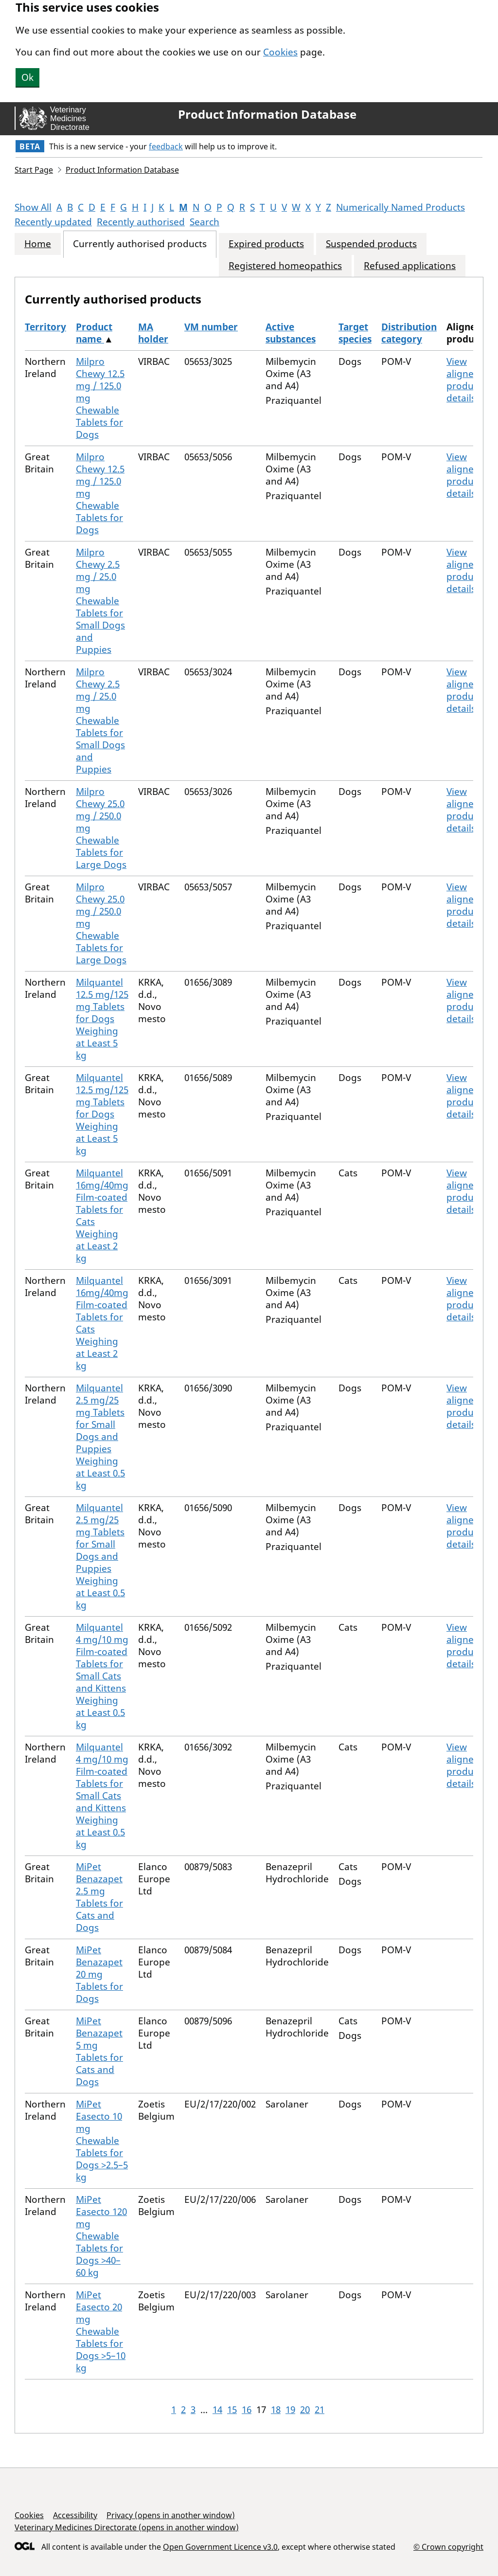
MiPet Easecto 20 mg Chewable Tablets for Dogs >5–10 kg (100, 2331)
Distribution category (409, 333)
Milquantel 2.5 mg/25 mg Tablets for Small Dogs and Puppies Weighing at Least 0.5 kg (100, 1437)
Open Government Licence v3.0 (220, 2546)
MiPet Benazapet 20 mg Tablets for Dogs (99, 1974)
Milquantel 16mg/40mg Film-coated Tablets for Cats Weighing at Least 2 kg (102, 1215)
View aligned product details (463, 379)
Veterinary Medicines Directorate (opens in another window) (127, 2527)
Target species (355, 333)
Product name (94, 333)
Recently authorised (141, 222)
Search (204, 222)
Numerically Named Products (400, 207)
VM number (211, 327)
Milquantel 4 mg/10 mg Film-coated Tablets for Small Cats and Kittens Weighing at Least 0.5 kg (102, 1676)
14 (217, 2409)
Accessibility (75, 2515)
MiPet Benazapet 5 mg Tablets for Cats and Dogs (99, 2051)
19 (290, 2409)
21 (319, 2409)
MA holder (153, 333)
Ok (27, 77)
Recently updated (53, 222)
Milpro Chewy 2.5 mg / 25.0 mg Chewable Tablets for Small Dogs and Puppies (100, 601)
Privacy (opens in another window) (171, 2515)
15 (232, 2409)
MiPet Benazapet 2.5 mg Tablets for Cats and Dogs (99, 1897)
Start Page (34, 169)
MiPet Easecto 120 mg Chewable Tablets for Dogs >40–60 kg (101, 2236)
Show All (33, 207)
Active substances (291, 333)
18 (276, 2409)
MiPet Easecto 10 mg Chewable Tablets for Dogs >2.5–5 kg (102, 2140)
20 (305, 2409)
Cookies (280, 52)
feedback (166, 146)
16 (246, 2409)
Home (37, 244)
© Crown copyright (448, 2546)
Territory (45, 327)
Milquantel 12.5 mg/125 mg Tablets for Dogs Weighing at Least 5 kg (102, 1019)
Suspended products (371, 244)
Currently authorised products (140, 244)
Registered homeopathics (285, 266)
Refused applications (410, 266)
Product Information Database (267, 114)
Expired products (266, 244)
